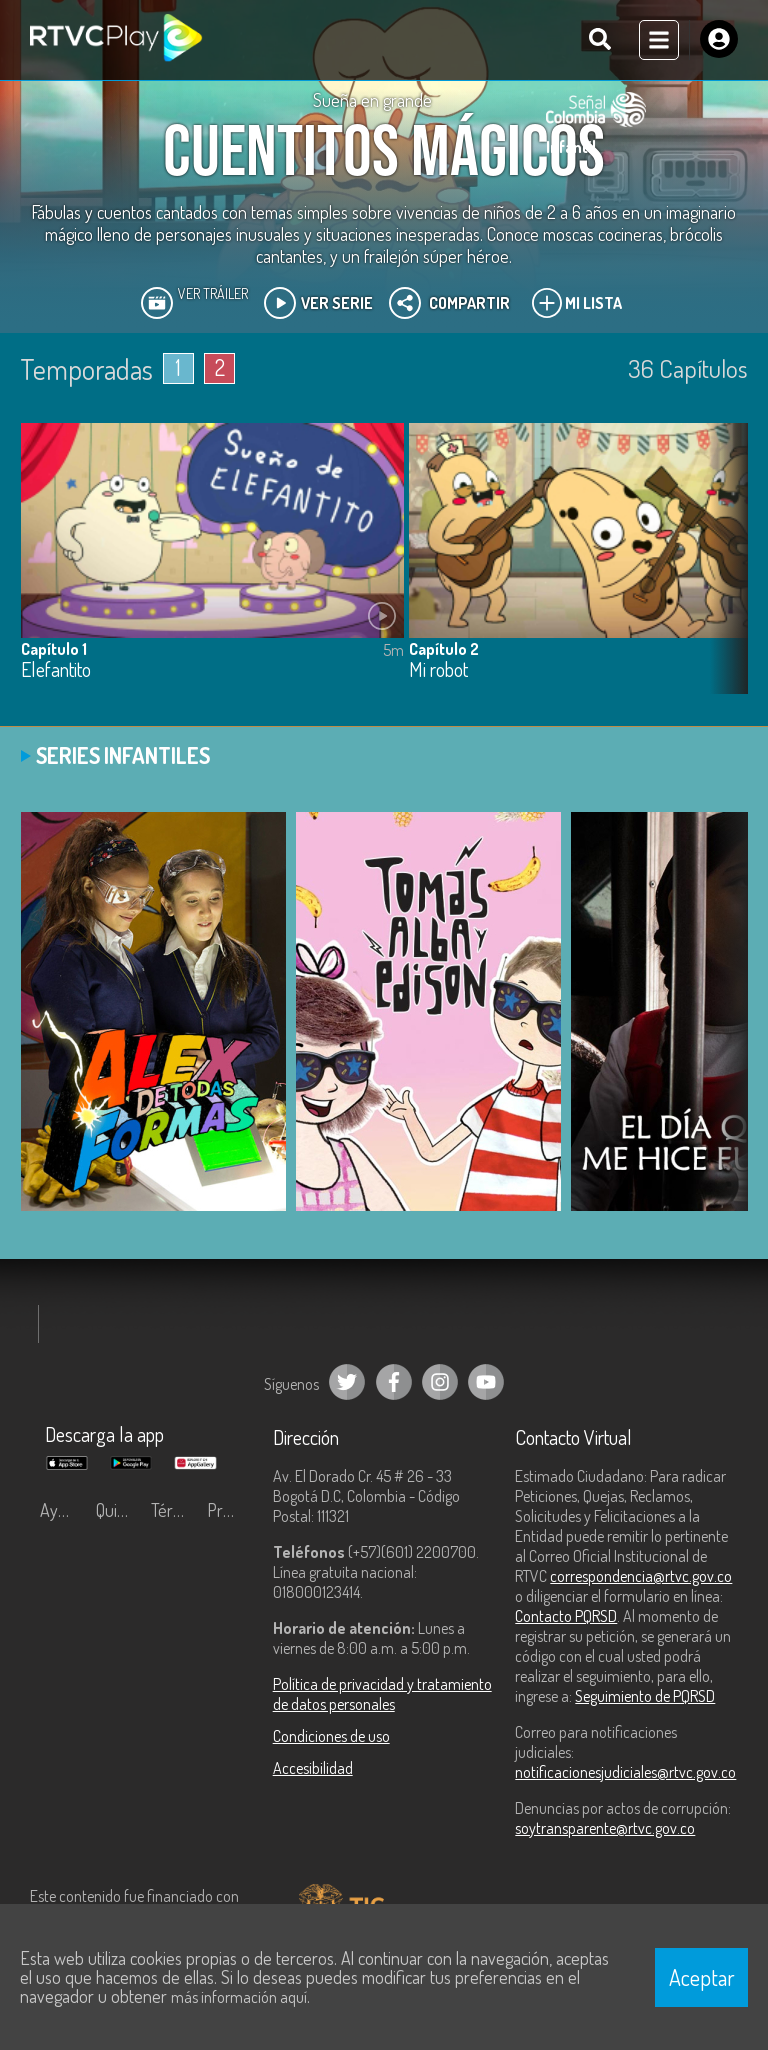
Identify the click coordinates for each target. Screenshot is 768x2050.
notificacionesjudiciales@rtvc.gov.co (625, 1772)
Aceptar (702, 1977)
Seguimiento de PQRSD (645, 1696)
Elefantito (56, 670)
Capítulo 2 (444, 649)
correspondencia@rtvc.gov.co (641, 1576)
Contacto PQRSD (566, 1616)
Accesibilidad (313, 1768)
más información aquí (239, 1997)
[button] (723, 573)
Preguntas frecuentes (230, 1510)
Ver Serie (318, 303)
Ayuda (62, 1510)
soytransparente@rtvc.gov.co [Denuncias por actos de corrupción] (605, 1828)
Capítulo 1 (54, 649)
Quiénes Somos (119, 1510)
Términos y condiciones (174, 1510)
